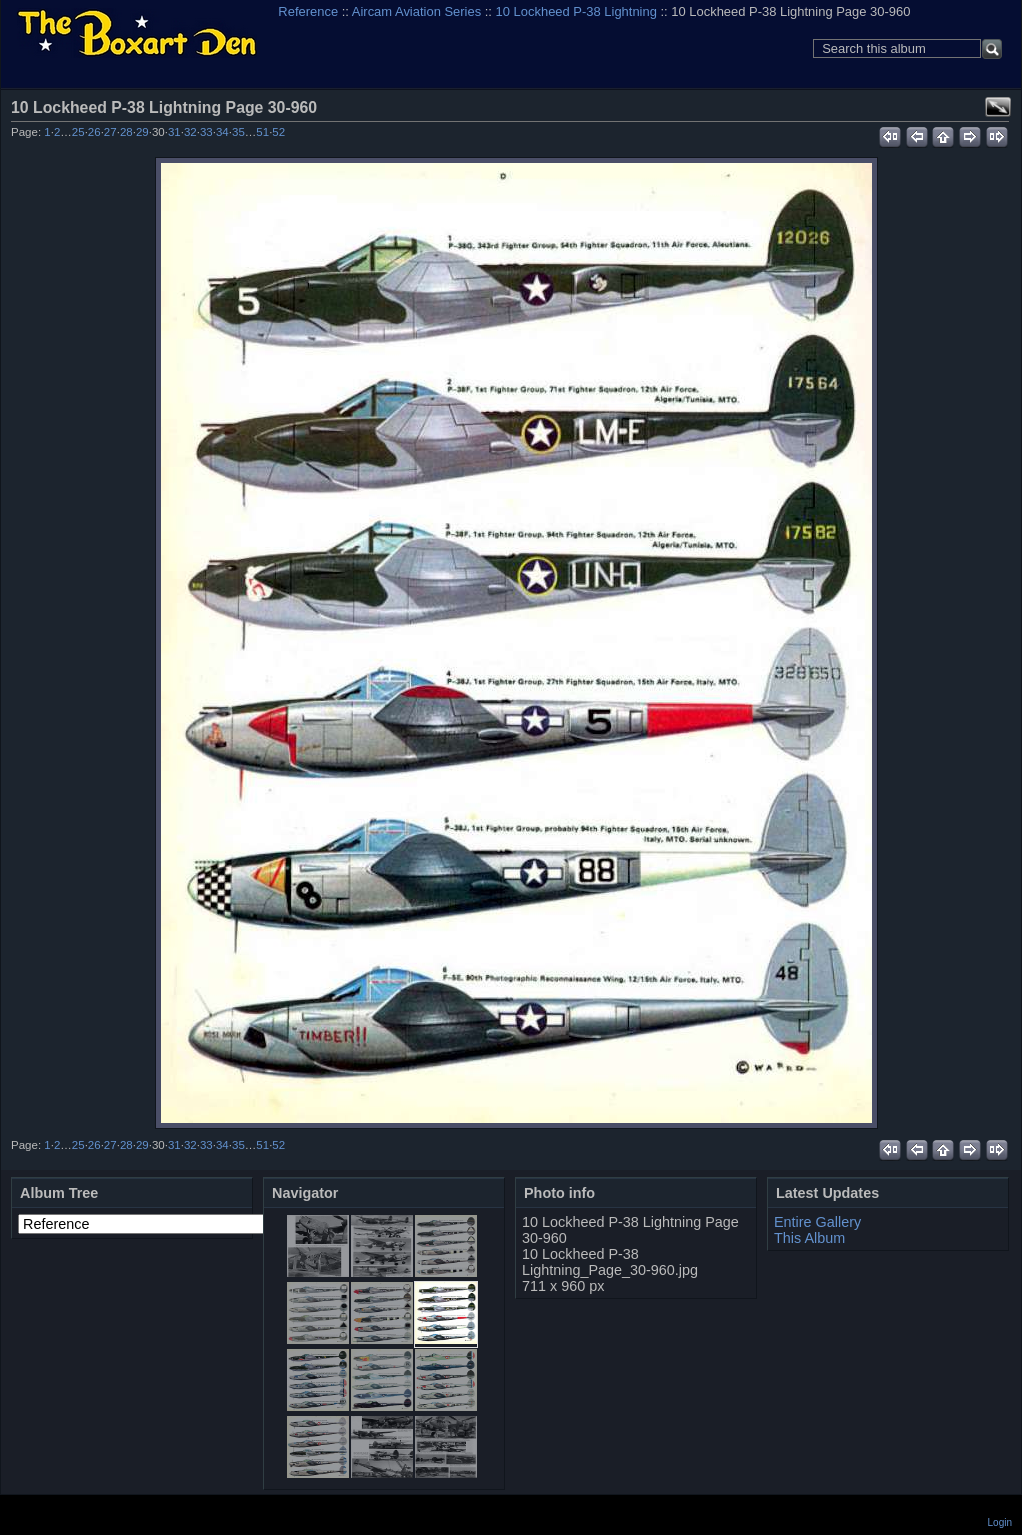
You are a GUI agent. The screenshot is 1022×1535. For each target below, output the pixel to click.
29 (142, 132)
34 (222, 132)
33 (206, 132)
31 (174, 132)
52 (278, 132)
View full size (998, 107)
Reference (308, 11)
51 (262, 132)
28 (126, 132)
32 (190, 132)
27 (110, 132)
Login (1000, 1522)
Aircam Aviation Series (416, 11)
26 (94, 132)
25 (78, 132)
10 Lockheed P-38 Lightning (576, 11)
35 (238, 132)
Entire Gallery (817, 1222)
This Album (809, 1238)
